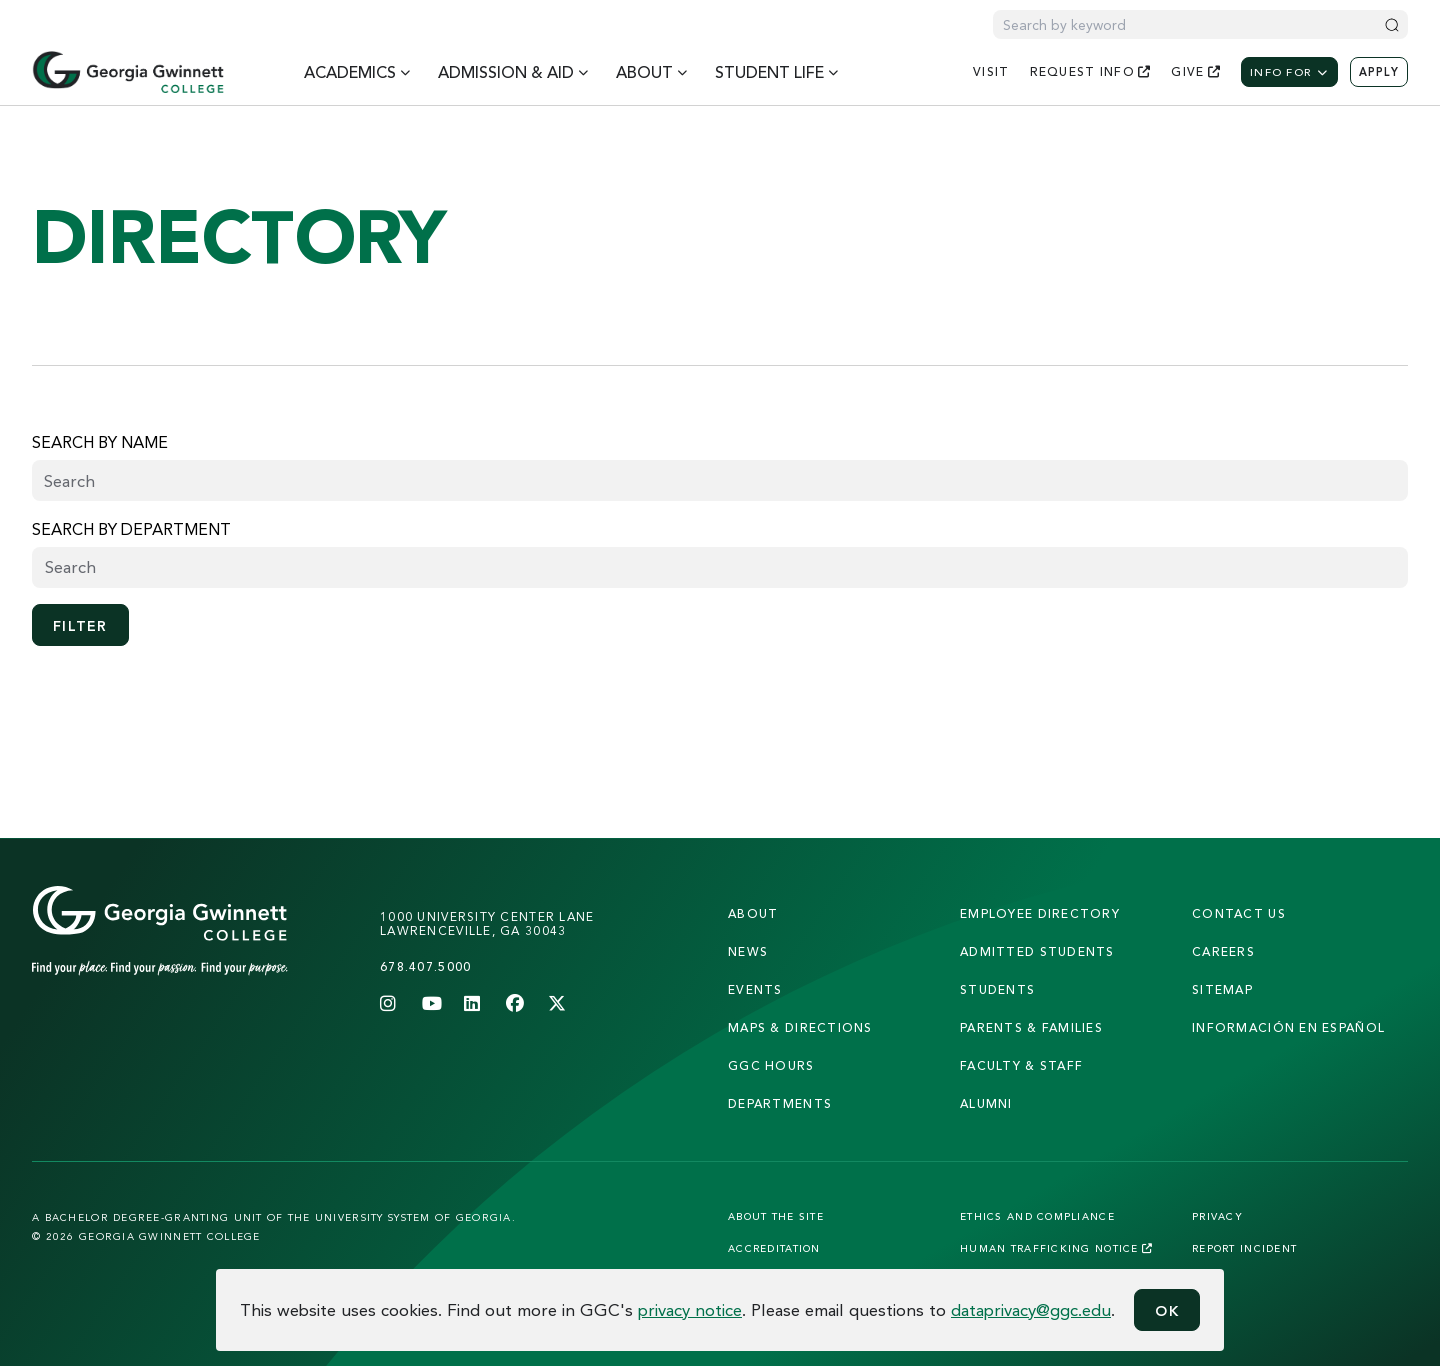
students (997, 989)
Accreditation (774, 1248)
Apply (1379, 72)
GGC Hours (771, 1065)
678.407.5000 (425, 966)
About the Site (776, 1216)
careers (1223, 951)
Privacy (1217, 1216)
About (753, 913)
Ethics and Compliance (1037, 1216)
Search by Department (131, 529)
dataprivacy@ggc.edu (1031, 1309)
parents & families (1031, 1027)
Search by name (100, 442)
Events (755, 989)
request (1091, 71)
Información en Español (1288, 1027)
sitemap (1222, 989)
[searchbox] (720, 567)
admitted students (1037, 951)
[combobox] (720, 567)
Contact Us (1239, 913)
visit (991, 71)
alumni (986, 1103)
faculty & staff (1021, 1065)
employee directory (1040, 913)
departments (780, 1103)
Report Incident (1244, 1248)
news (748, 951)
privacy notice (690, 1309)
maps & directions (800, 1027)
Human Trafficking (1056, 1248)
